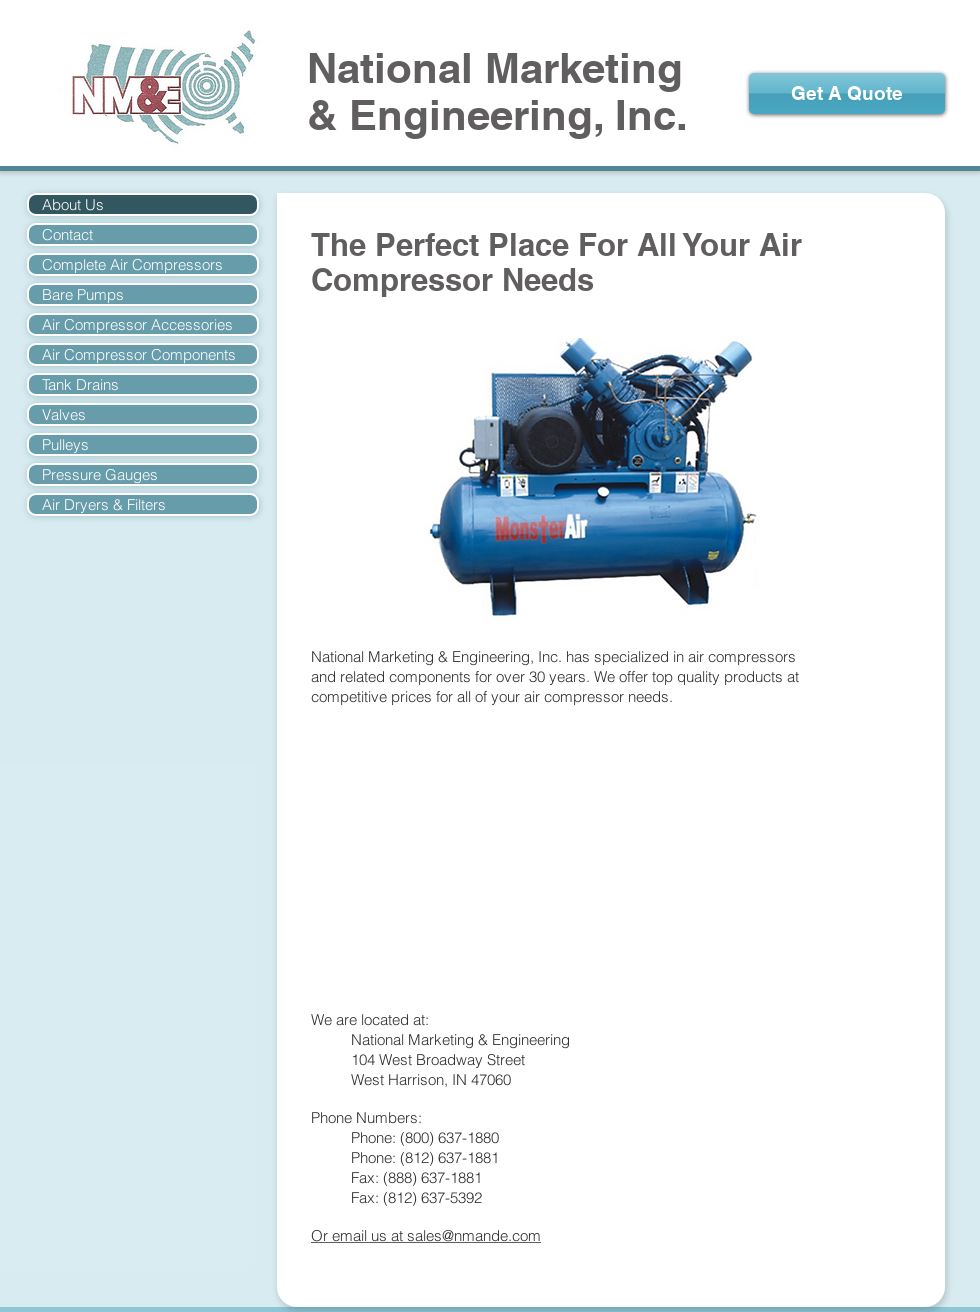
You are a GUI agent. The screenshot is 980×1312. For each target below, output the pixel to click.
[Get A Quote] (847, 93)
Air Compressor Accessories (137, 324)
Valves (64, 414)
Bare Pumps (83, 294)
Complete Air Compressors (132, 264)
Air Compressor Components (139, 354)
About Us (73, 204)
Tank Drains (80, 384)
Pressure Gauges (100, 474)
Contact (67, 234)
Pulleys (65, 444)
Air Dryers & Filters (104, 504)
